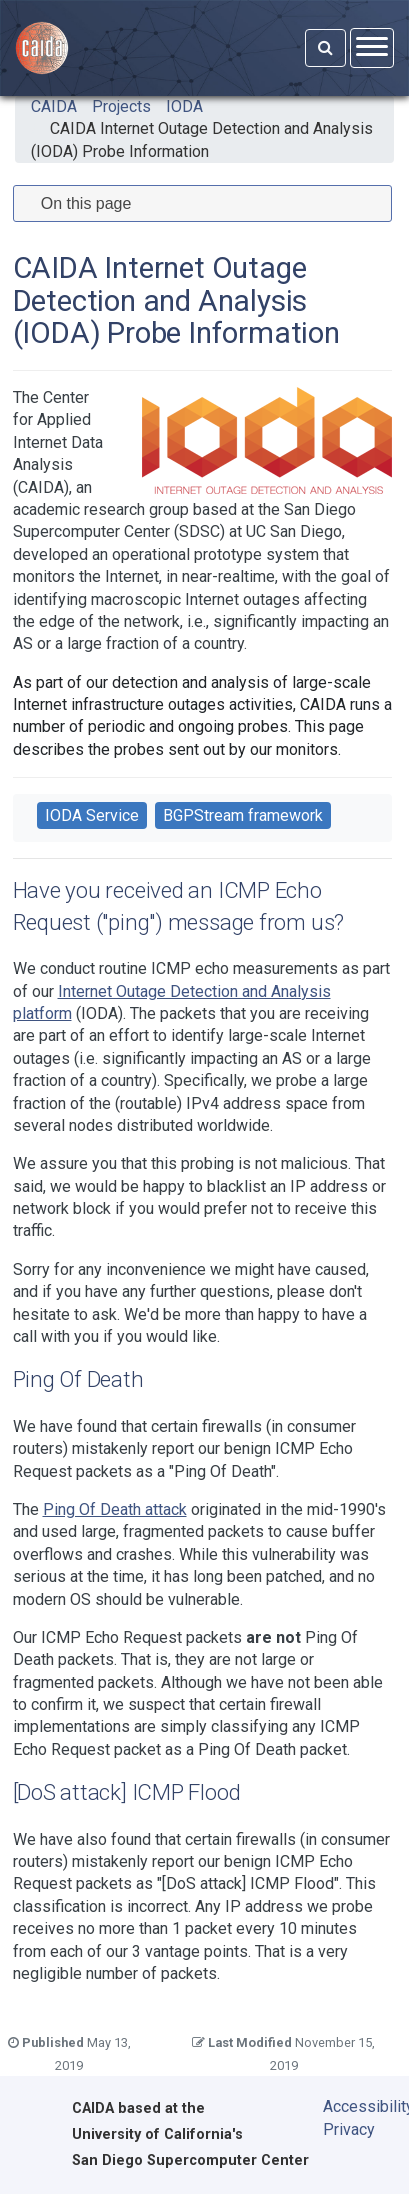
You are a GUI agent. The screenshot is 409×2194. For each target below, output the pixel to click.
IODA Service (92, 815)
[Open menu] (372, 47)
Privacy (349, 2129)
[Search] (325, 48)
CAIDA (54, 106)
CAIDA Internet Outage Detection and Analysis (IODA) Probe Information (202, 139)
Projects (121, 106)
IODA (184, 106)
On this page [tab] (78, 203)
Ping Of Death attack (115, 1509)
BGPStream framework (243, 815)
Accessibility (352, 2106)
